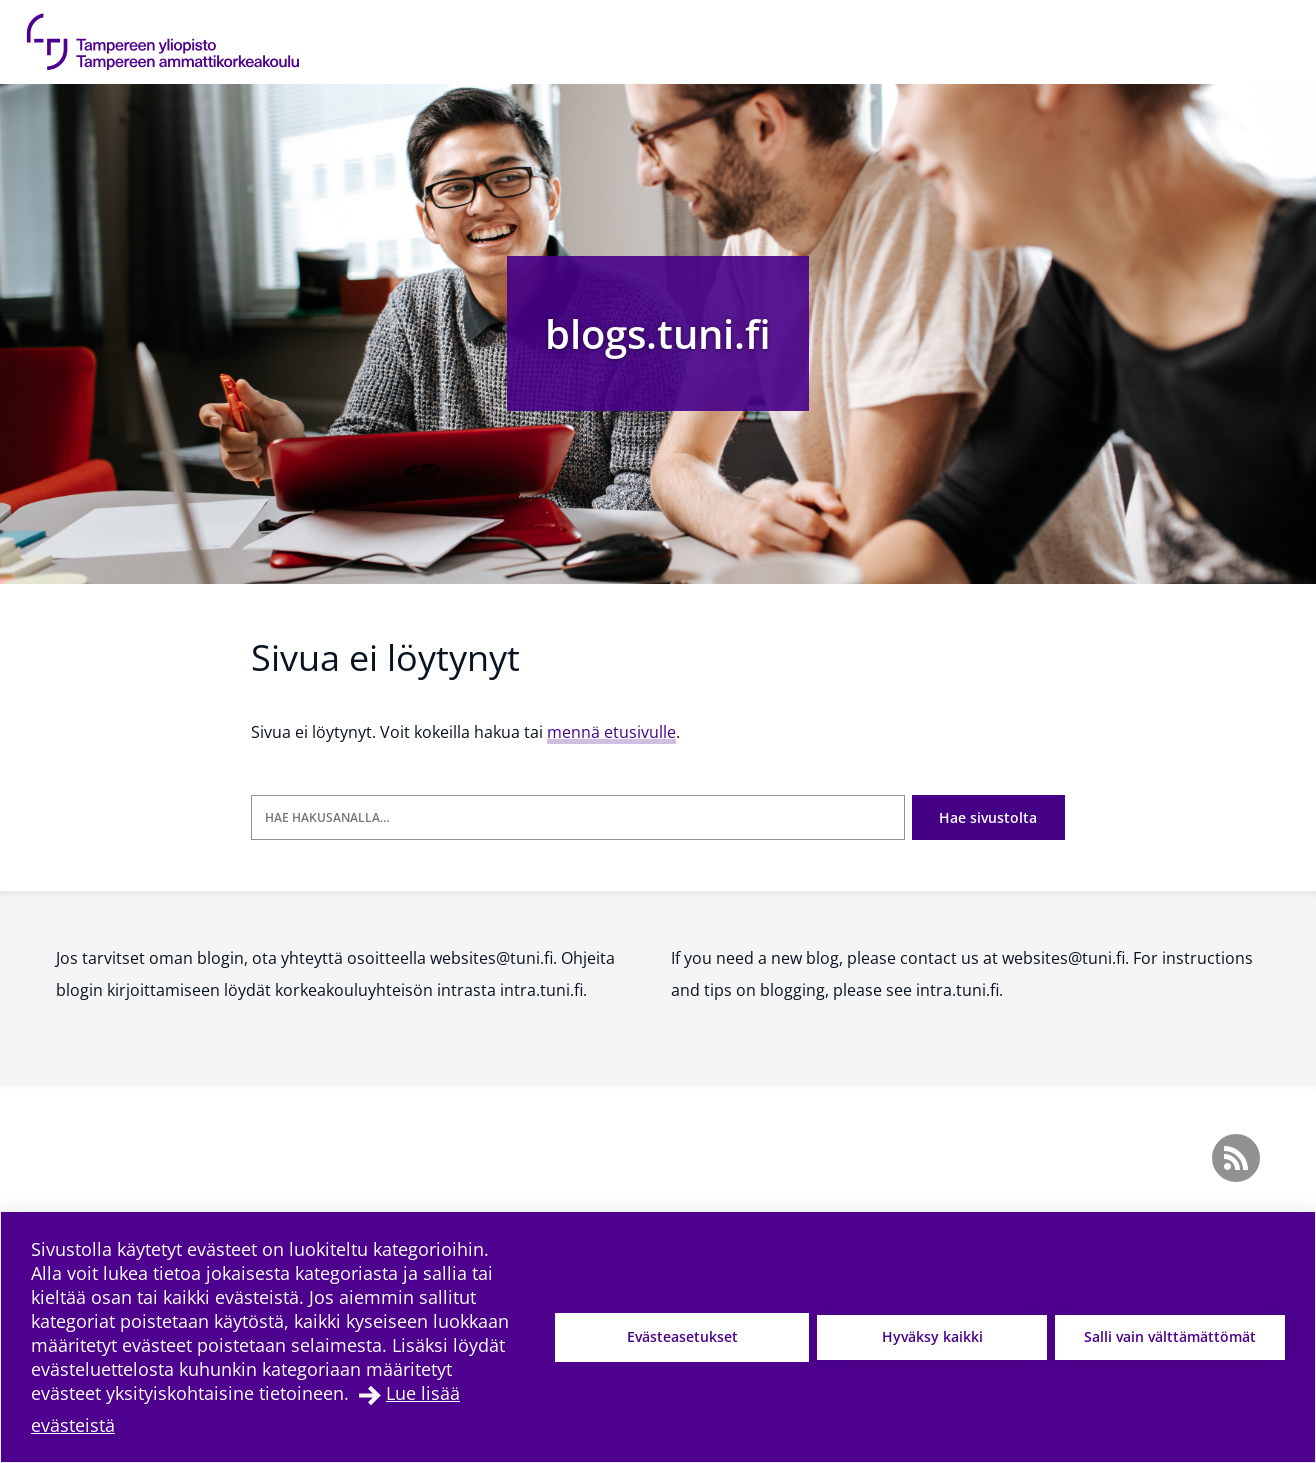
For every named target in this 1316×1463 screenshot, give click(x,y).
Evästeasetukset (682, 1336)
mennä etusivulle (611, 732)
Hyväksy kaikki (932, 1336)
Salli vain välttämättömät (1170, 1336)
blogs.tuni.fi (658, 333)
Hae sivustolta (988, 817)
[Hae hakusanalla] (578, 817)
